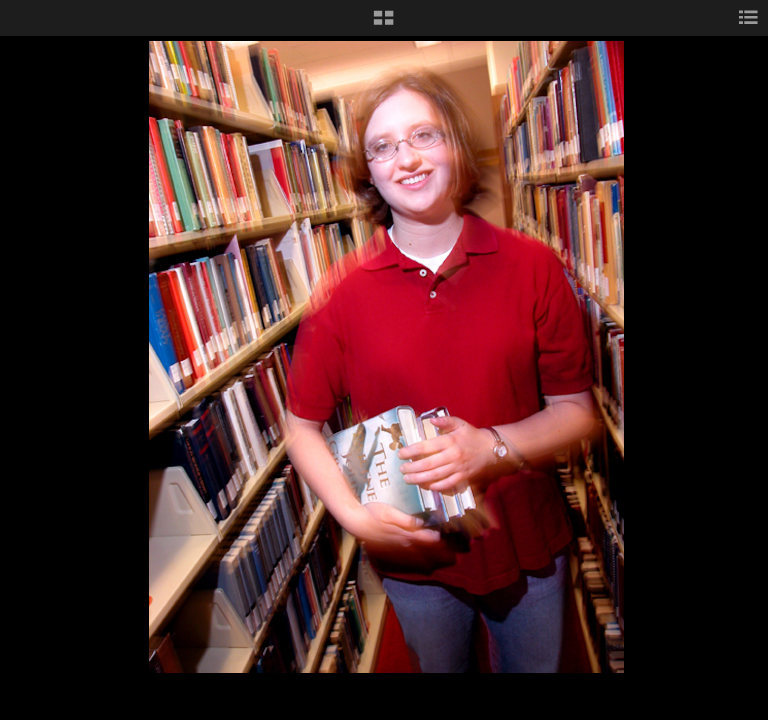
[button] (383, 25)
